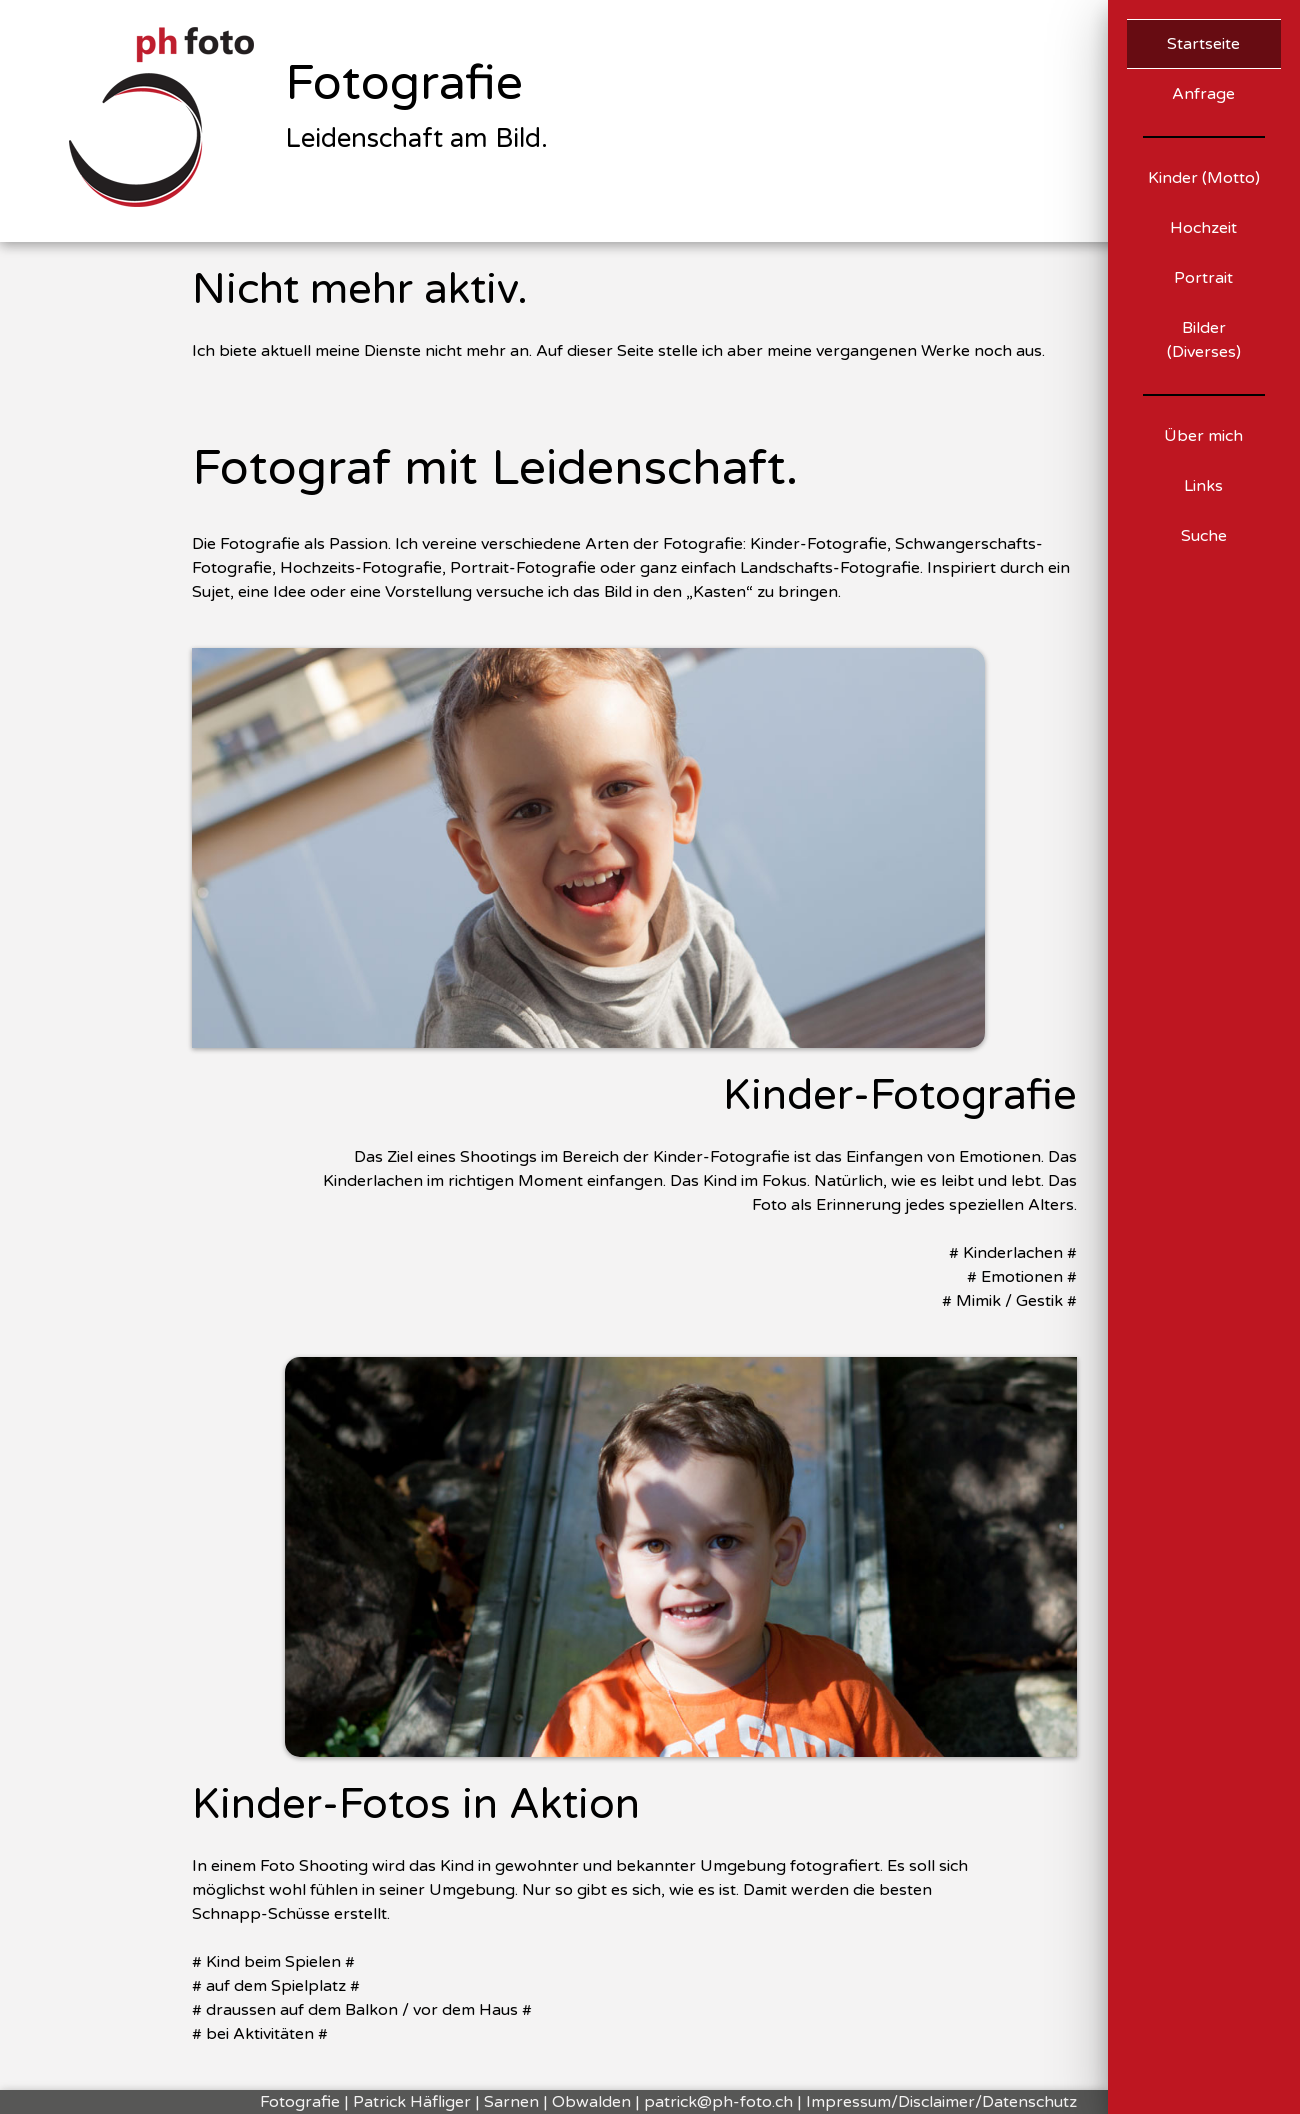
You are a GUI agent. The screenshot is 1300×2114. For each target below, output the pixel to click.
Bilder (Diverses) (1204, 340)
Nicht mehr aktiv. (360, 290)
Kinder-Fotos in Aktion (416, 1805)
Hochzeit (1203, 228)
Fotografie (404, 84)
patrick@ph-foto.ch (718, 2102)
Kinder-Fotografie (900, 1096)
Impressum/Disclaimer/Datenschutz (941, 2102)
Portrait (1203, 278)
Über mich (1203, 436)
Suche (1204, 536)
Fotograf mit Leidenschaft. (495, 469)
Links (1203, 486)
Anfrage (1203, 94)
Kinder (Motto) (1204, 178)
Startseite (1203, 44)
